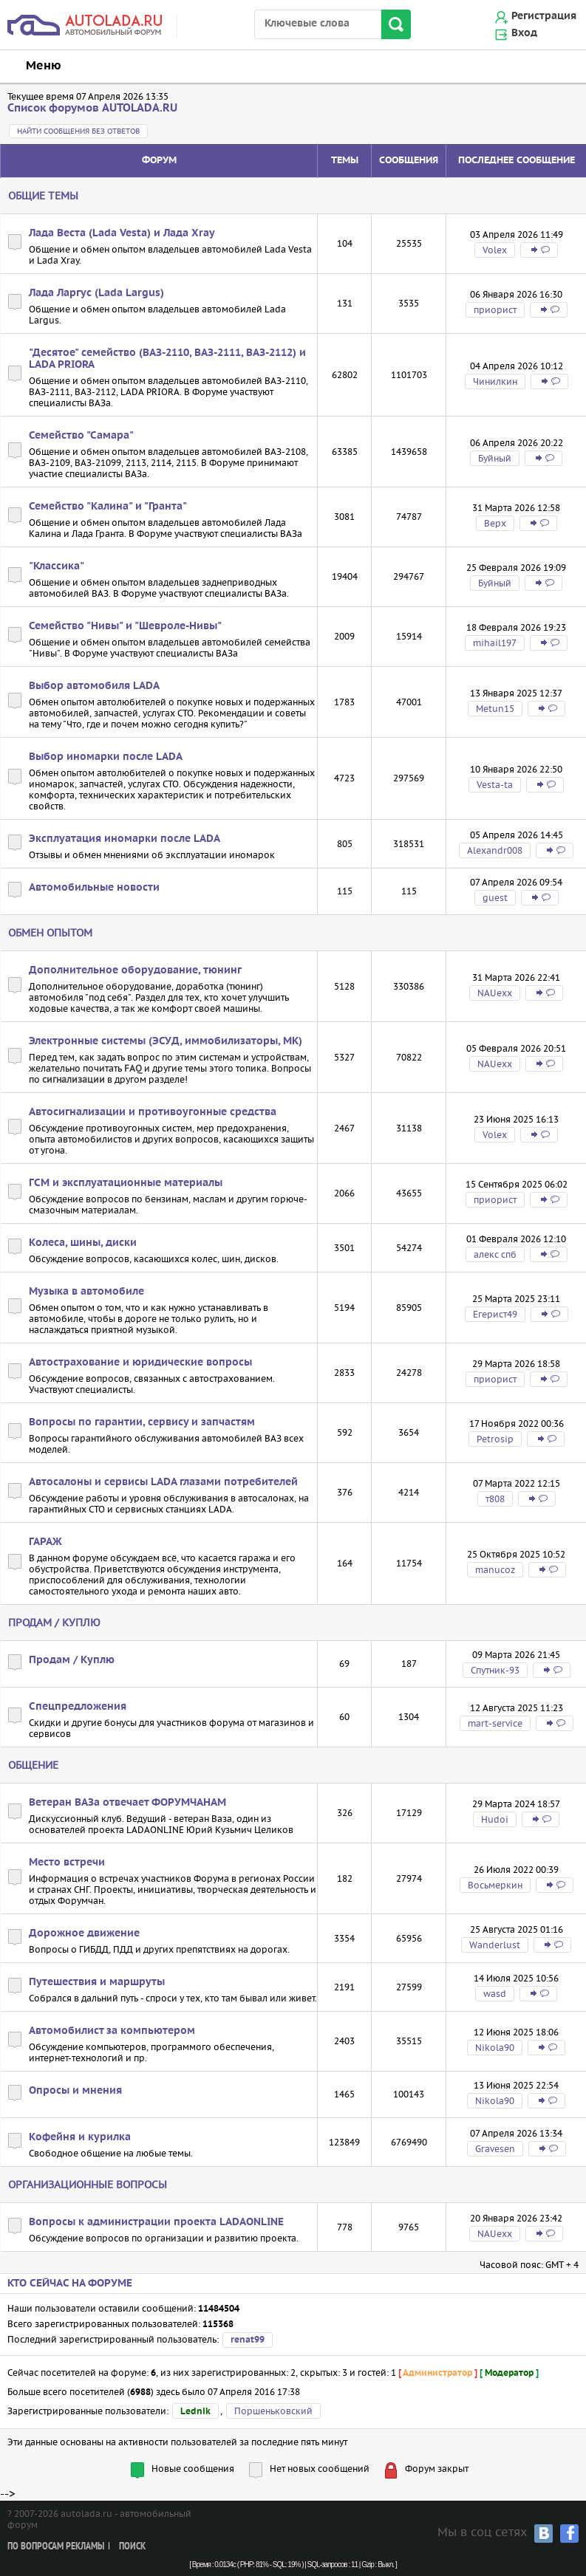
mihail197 (495, 642)
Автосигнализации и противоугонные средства (152, 1112)
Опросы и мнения (75, 2091)
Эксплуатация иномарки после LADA (124, 839)
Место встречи (67, 1862)
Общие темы (43, 195)
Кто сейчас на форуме (69, 2283)
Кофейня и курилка (80, 2137)
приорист (495, 309)
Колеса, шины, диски (83, 1243)
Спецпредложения (77, 1707)
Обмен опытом (50, 932)
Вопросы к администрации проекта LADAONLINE (156, 2222)
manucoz (495, 1569)
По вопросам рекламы (55, 2547)
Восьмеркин (495, 1885)
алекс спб (495, 1254)
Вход (524, 33)
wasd (494, 1993)
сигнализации (73, 1079)
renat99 (248, 2340)
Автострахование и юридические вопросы (140, 1362)
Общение (33, 1765)
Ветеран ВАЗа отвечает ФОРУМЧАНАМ (127, 1803)
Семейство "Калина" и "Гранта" (108, 507)
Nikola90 (494, 2047)
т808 (495, 1498)
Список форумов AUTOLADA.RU (92, 108)
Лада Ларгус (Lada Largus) (96, 293)
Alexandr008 (494, 850)
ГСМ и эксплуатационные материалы (125, 1183)
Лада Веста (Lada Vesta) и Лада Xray (122, 233)
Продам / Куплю (54, 1622)
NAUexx (494, 992)
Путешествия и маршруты (97, 1982)
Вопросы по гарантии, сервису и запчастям (142, 1422)
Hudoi (494, 1819)
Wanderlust (494, 1944)
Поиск (132, 2547)
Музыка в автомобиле (86, 1292)
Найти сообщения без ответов (78, 131)
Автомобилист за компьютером (112, 2031)
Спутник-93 (495, 1670)
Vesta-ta (495, 784)
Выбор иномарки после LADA (106, 757)
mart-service (495, 1723)
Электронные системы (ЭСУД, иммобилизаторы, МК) (165, 1041)
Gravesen (495, 2148)
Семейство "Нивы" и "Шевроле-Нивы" (125, 626)
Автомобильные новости (94, 888)
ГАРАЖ (45, 1542)
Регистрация (543, 16)
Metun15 (495, 708)
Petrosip (495, 1439)
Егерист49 (495, 1314)
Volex (495, 250)
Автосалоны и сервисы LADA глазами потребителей (163, 1482)
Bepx (495, 523)
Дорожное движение (84, 1933)
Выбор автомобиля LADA (94, 686)
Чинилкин (495, 381)
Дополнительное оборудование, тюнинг (135, 970)
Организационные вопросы (87, 2184)
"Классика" (56, 566)
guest (495, 897)
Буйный (494, 458)
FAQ (133, 1068)
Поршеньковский (273, 2410)
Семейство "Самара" (81, 436)
